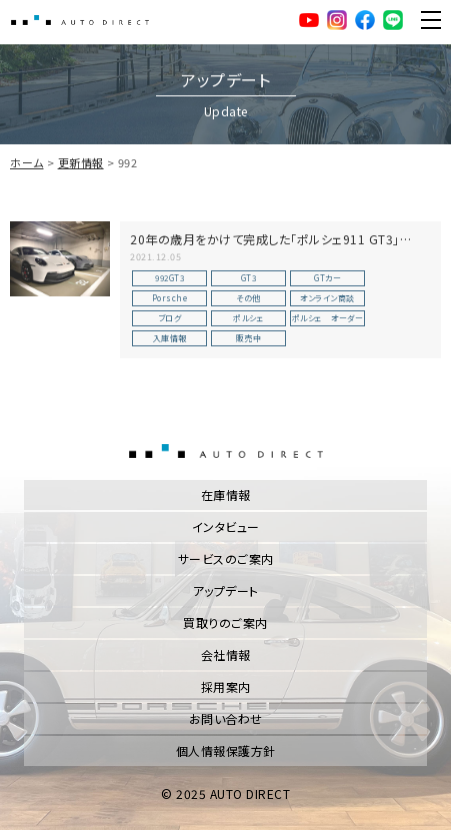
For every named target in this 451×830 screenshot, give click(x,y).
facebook (365, 20)
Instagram (337, 20)
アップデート (226, 590)
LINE (393, 20)
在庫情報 (226, 494)
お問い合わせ (226, 718)
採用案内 (226, 686)
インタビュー (226, 526)
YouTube (309, 20)
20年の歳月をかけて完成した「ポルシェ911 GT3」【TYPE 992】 (265, 249)
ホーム (27, 164)
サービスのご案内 (226, 558)
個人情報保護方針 (226, 750)
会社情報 (226, 654)
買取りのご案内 (225, 622)
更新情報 (81, 164)
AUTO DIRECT (80, 20)
